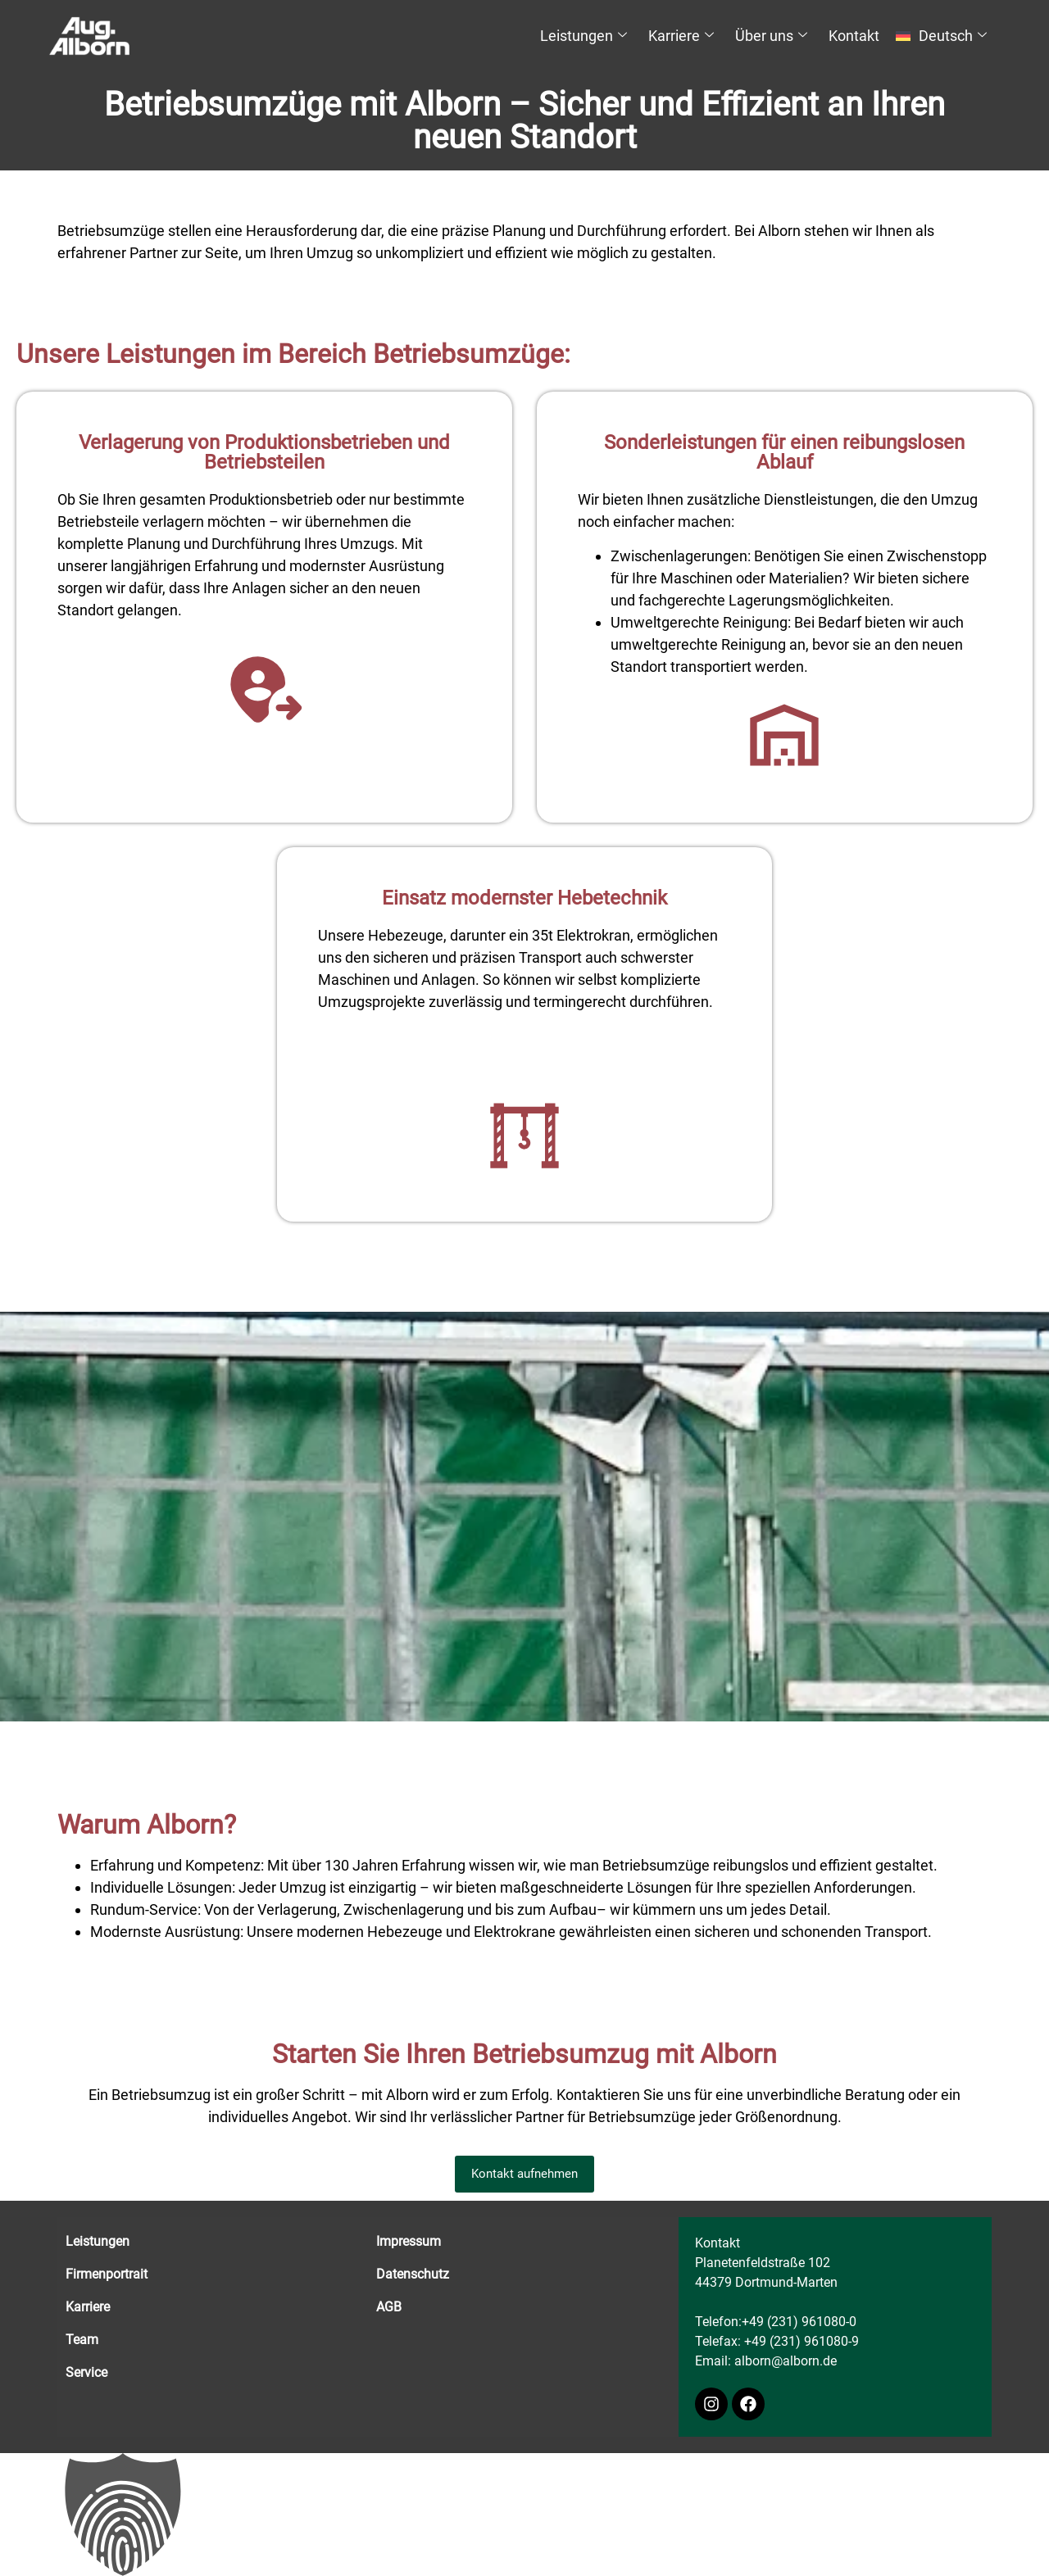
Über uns (771, 35)
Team (82, 2339)
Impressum (408, 2241)
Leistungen (583, 35)
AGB (389, 2307)
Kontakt (854, 35)
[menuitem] (944, 36)
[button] (524, 2514)
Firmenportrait (107, 2274)
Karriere (681, 35)
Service (86, 2372)
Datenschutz (412, 2274)
